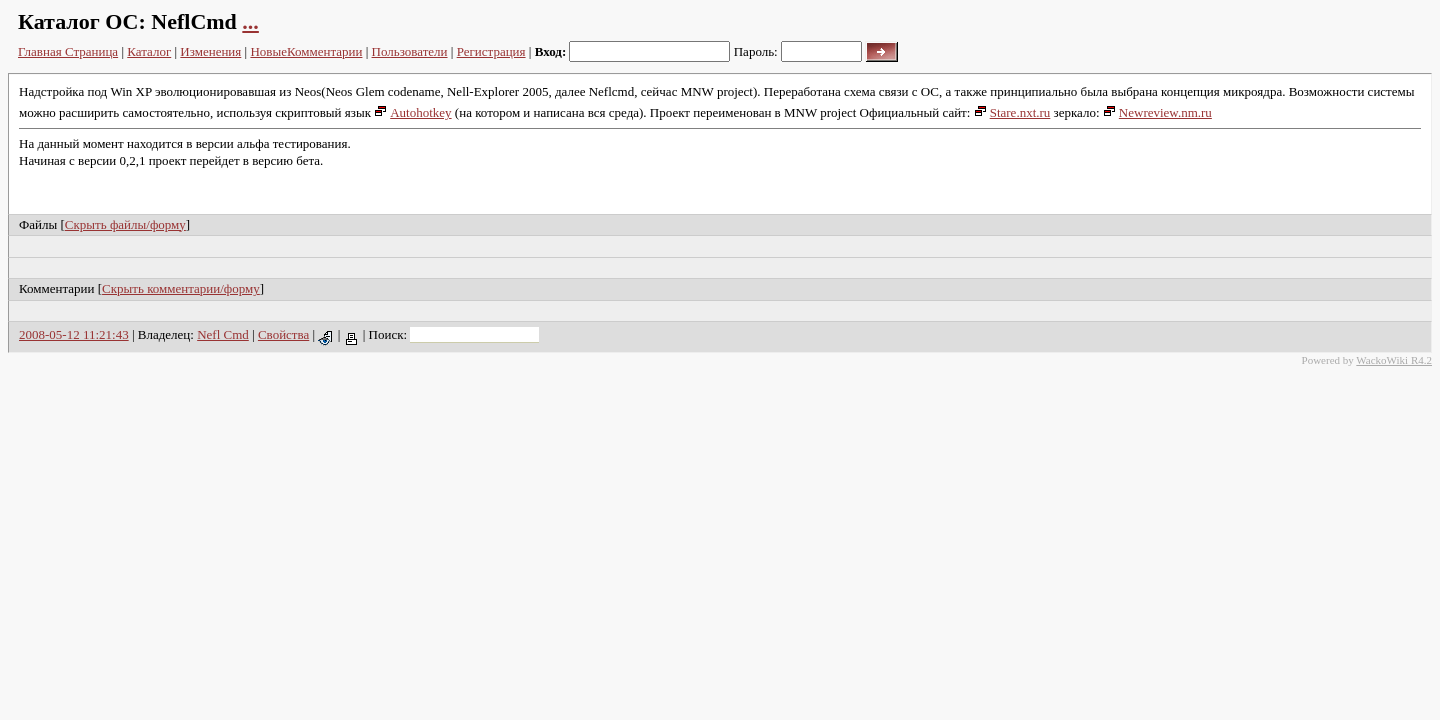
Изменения (210, 51)
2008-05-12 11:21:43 (74, 334)
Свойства (283, 334)
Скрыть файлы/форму (125, 224)
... (250, 21)
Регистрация (491, 51)
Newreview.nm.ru (1157, 112)
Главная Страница (68, 51)
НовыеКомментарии (306, 51)
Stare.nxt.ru (1012, 112)
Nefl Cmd (223, 334)
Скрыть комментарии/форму (181, 288)
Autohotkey (412, 112)
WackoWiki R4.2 (1394, 360)
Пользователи (410, 51)
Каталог (149, 51)
